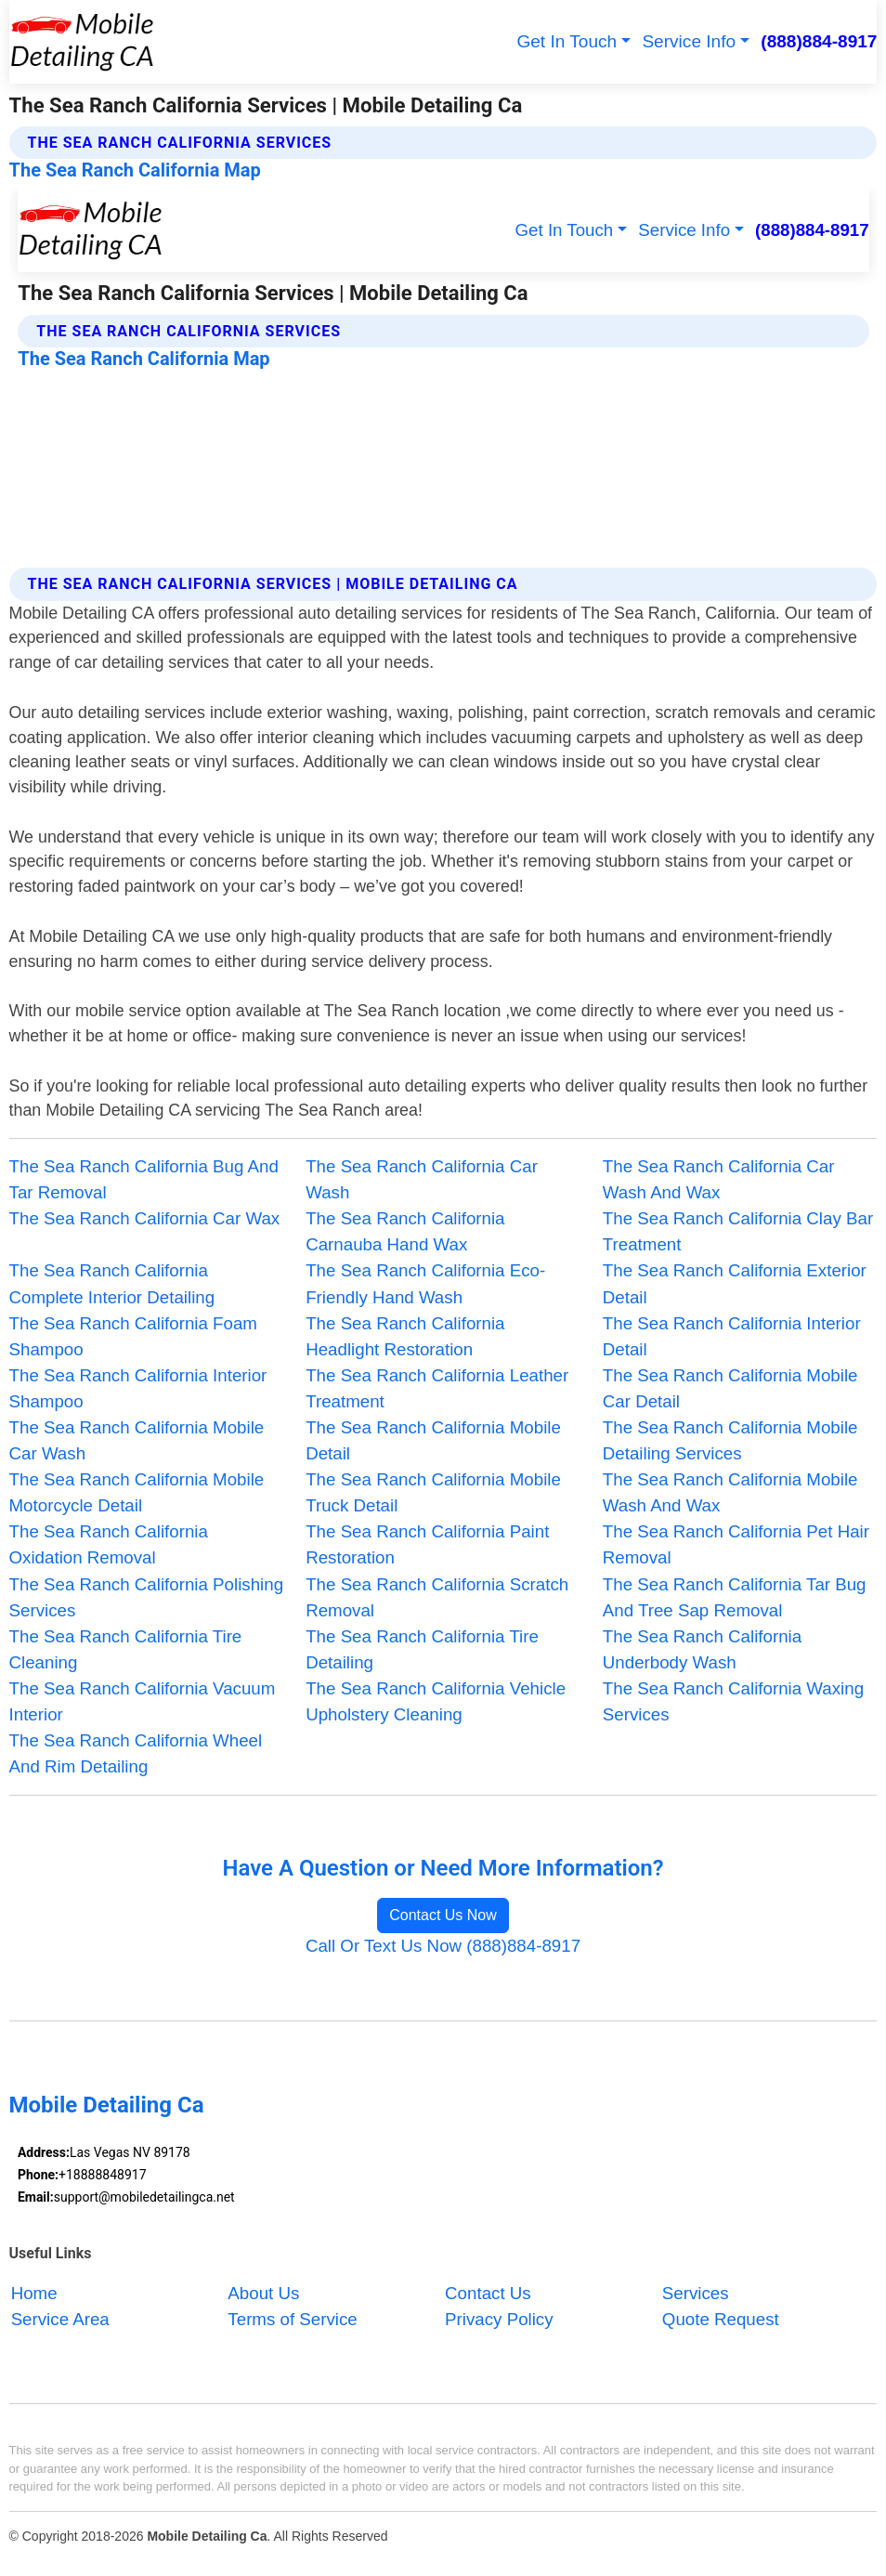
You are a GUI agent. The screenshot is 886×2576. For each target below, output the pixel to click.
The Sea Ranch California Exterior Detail (734, 1283)
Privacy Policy (499, 2319)
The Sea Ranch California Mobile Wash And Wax (730, 1492)
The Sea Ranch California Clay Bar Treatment (738, 1231)
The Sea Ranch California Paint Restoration (427, 1544)
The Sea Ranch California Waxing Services (733, 1701)
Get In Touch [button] (566, 41)
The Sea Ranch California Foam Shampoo (133, 1336)
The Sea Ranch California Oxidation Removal (108, 1544)
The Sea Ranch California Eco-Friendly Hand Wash (425, 1283)
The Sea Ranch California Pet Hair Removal (736, 1544)
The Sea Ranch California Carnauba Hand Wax (405, 1231)
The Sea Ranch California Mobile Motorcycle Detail (137, 1492)
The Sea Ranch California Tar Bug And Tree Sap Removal (734, 1597)
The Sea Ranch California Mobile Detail (433, 1440)
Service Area (60, 2319)
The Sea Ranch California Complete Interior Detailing (112, 1283)
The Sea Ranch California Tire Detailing (422, 1649)
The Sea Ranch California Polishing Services (146, 1597)
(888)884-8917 (819, 41)
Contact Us (488, 2293)
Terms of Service (292, 2319)
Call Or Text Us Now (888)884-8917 (443, 1945)
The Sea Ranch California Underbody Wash (702, 1649)
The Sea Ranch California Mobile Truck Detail (433, 1492)
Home (34, 2293)
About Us (263, 2293)
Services (695, 2293)
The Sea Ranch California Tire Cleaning (125, 1649)
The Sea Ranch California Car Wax (144, 1218)
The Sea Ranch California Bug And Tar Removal (144, 1179)
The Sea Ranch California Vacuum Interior (142, 1701)
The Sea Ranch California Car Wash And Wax (719, 1179)
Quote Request (720, 2319)
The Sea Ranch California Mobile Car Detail (730, 1388)
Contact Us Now (443, 1915)
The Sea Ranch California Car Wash (422, 1179)
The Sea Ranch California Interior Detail (732, 1336)
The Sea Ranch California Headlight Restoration (405, 1336)
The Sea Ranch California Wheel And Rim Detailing (136, 1753)
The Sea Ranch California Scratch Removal (437, 1597)
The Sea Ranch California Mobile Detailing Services (730, 1440)
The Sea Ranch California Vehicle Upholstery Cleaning (436, 1701)
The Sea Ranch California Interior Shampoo (138, 1388)
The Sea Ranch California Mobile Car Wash (137, 1440)
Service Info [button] (689, 41)
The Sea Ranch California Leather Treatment (437, 1388)
